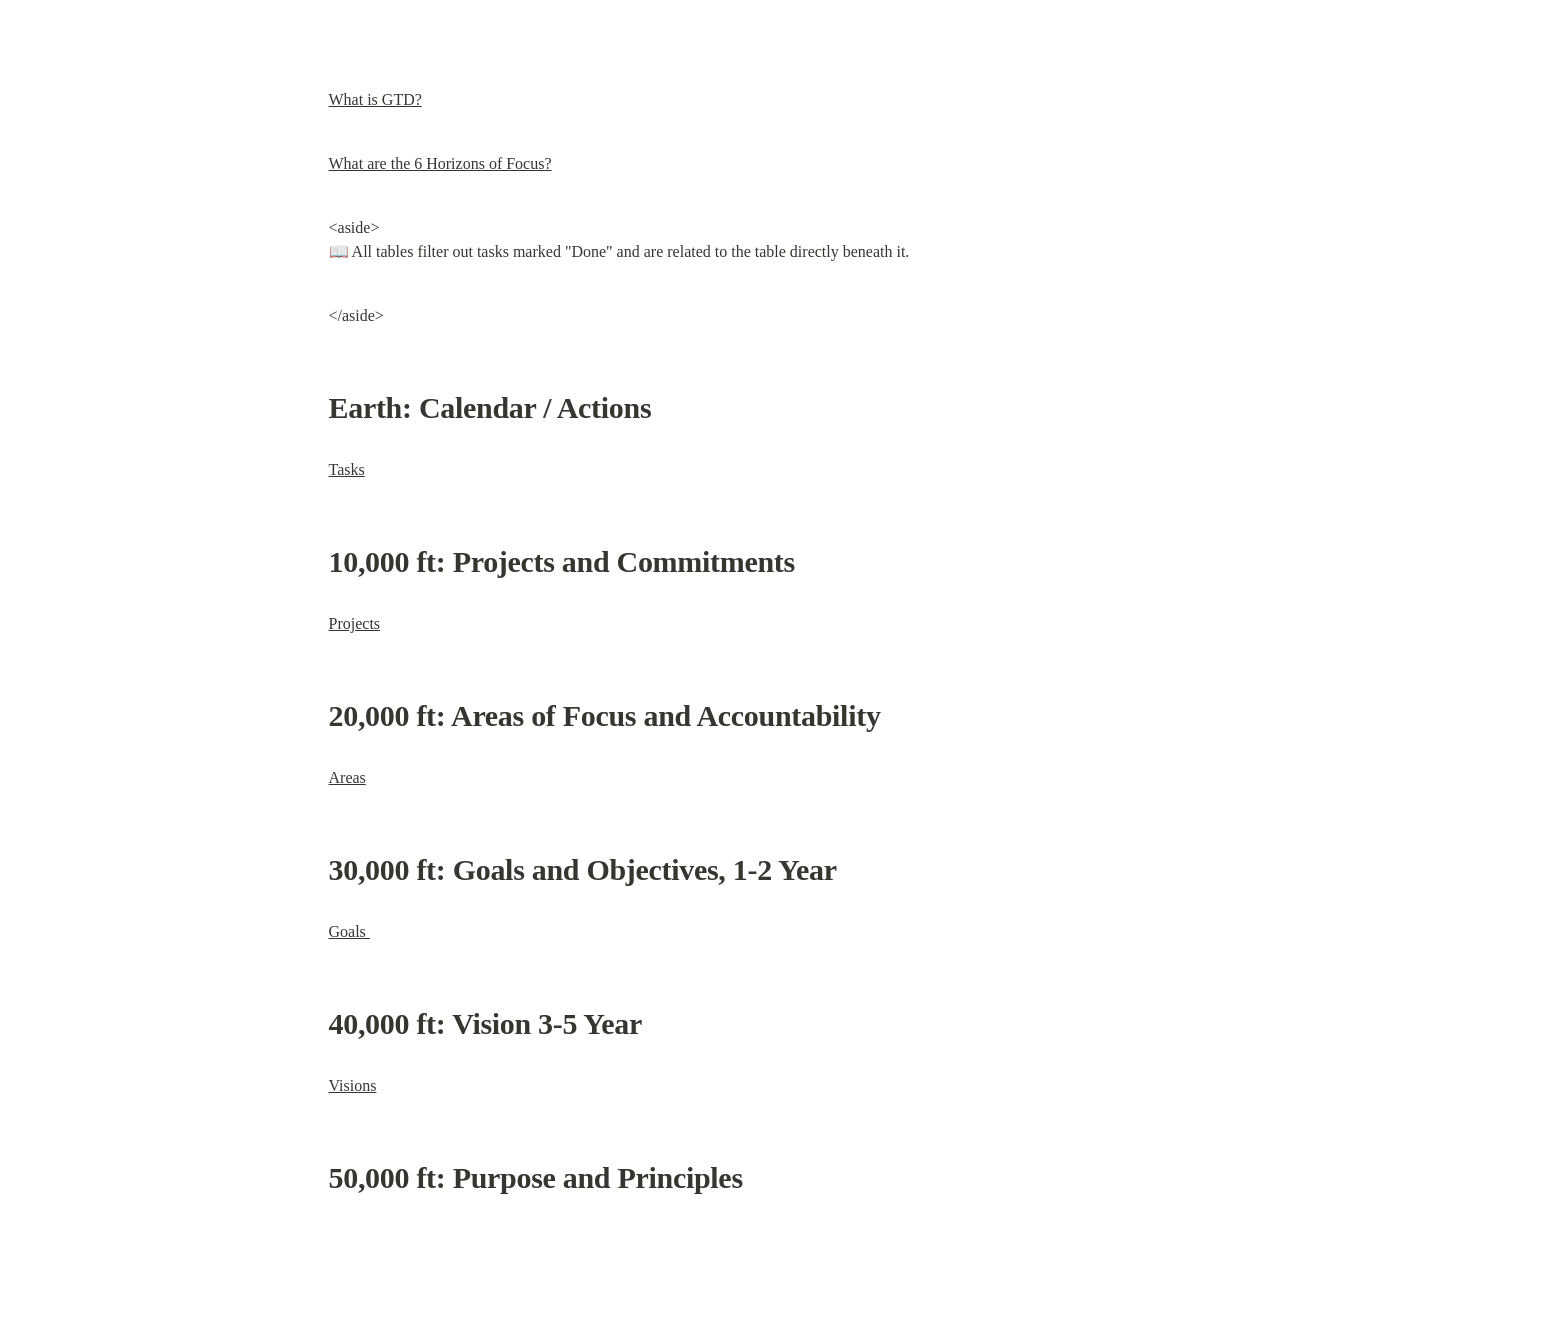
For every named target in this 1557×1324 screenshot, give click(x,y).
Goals (349, 931)
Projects (355, 623)
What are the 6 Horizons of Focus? (440, 163)
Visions (353, 1085)
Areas (347, 777)
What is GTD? (375, 99)
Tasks (347, 469)
